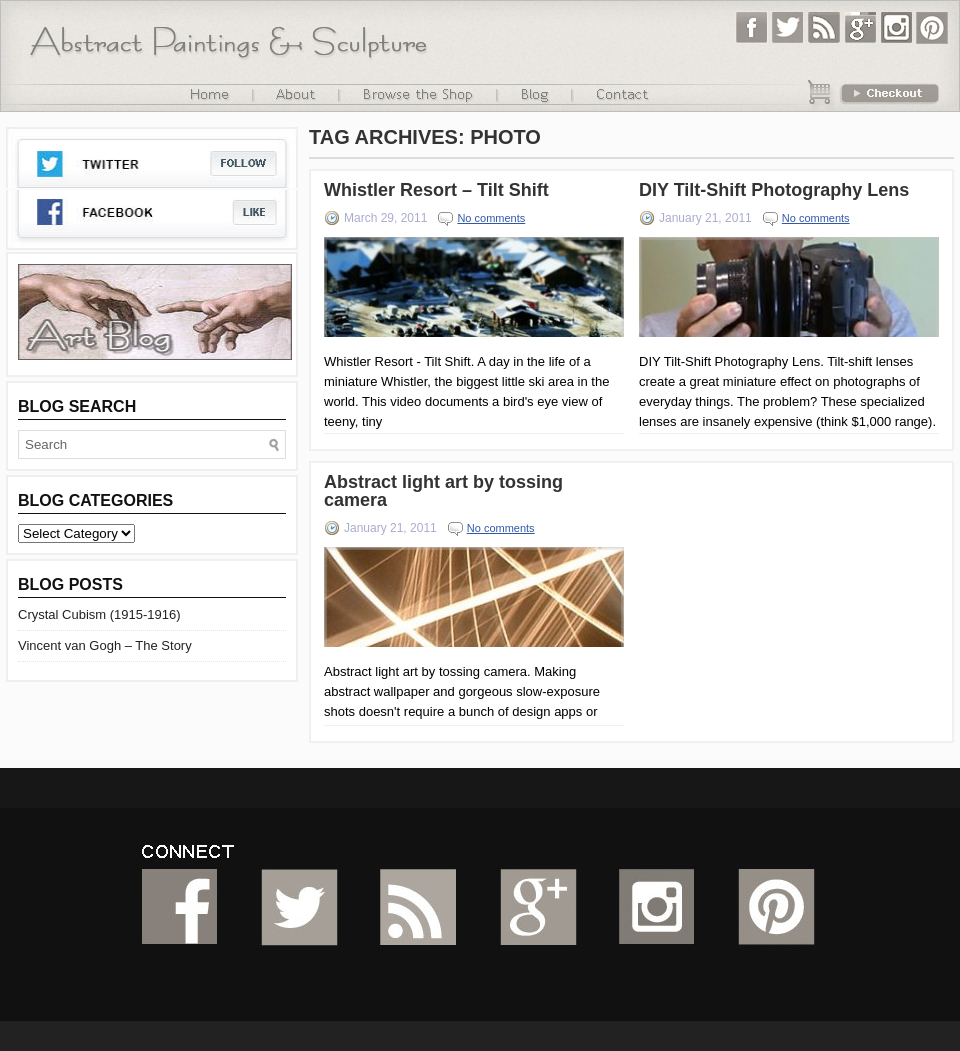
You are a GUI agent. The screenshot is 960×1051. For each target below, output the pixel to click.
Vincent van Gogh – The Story (105, 645)
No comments (491, 218)
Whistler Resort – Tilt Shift (436, 190)
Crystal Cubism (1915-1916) (99, 614)
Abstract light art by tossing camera (443, 491)
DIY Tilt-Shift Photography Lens (774, 190)
